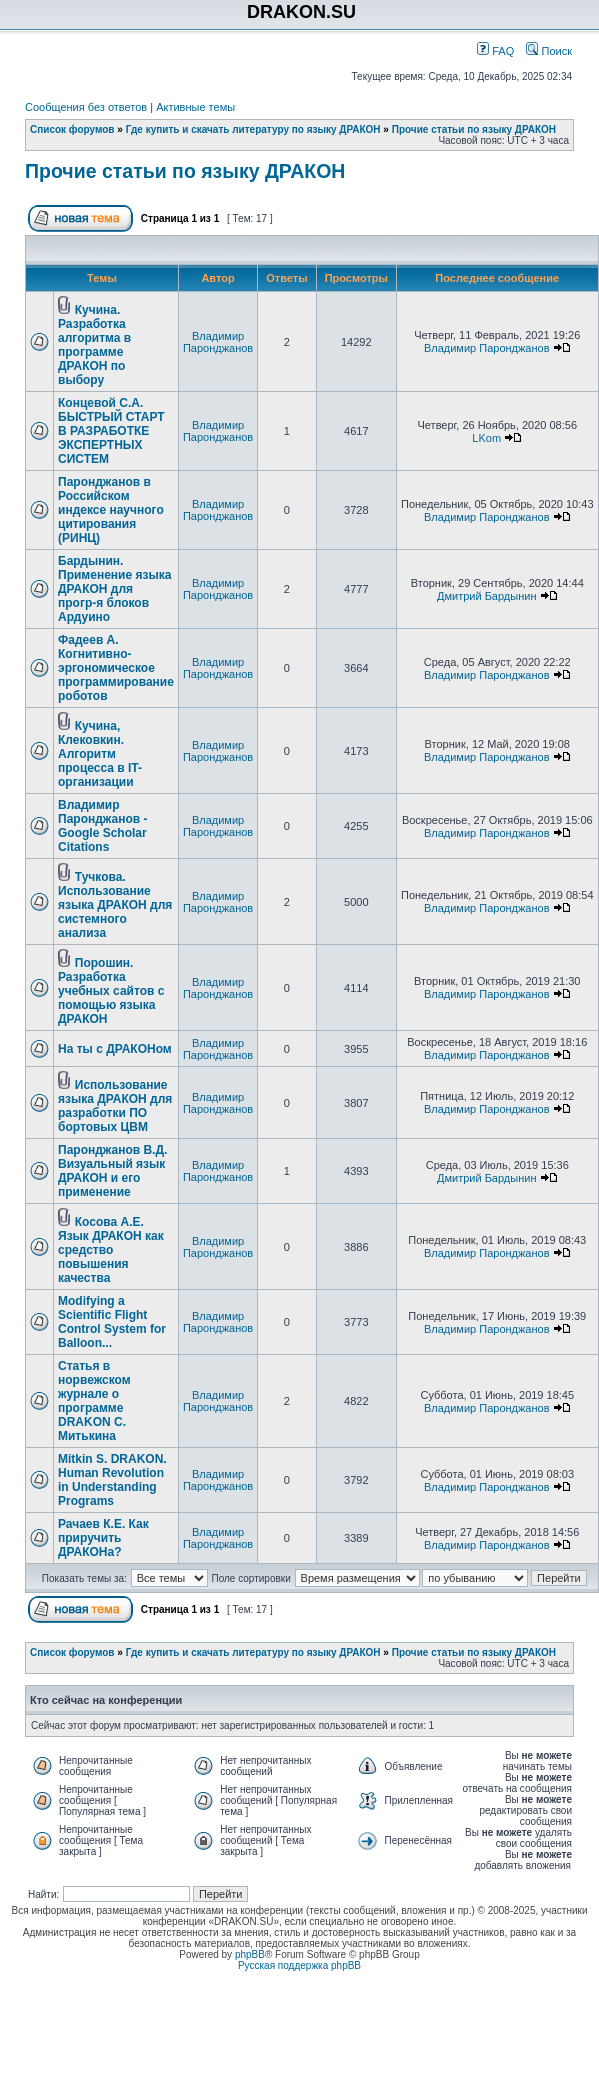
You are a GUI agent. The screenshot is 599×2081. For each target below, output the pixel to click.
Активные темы (195, 107)
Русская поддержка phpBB (299, 1965)
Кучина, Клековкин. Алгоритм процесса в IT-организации (100, 754)
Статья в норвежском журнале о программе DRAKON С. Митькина (94, 1401)
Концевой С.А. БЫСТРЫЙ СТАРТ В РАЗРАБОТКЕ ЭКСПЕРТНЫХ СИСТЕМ (111, 431)
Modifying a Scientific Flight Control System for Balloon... (112, 1322)
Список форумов (72, 129)
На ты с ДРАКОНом (115, 1049)
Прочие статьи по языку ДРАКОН (474, 129)
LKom (486, 438)
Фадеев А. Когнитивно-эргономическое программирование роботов (116, 668)
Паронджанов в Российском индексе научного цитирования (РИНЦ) (111, 510)
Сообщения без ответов (86, 107)
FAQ (495, 51)
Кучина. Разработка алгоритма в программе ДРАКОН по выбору (94, 345)
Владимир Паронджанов (218, 342)
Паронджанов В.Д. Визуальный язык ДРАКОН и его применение (112, 1171)
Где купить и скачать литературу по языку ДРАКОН (253, 129)
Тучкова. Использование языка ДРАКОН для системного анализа (115, 905)
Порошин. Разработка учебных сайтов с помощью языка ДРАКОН (111, 991)
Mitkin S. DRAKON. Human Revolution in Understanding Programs (112, 1480)
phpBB (250, 1954)
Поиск (549, 51)
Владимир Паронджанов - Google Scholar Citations (102, 826)
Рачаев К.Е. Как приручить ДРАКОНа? (103, 1538)
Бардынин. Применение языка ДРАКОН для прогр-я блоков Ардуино (114, 589)
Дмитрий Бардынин (486, 596)
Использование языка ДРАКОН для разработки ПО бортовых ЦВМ (115, 1106)
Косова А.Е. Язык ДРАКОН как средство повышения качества (111, 1250)
